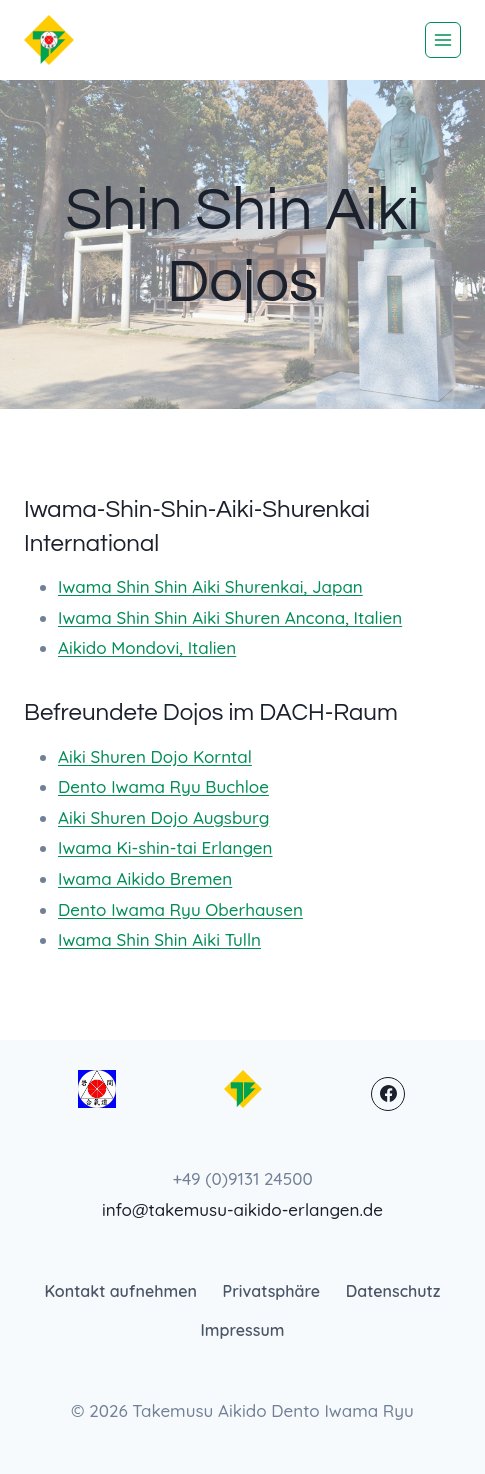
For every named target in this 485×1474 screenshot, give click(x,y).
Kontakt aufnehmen (121, 1291)
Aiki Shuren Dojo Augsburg (163, 817)
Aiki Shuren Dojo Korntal (155, 756)
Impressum (243, 1330)
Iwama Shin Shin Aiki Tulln (159, 939)
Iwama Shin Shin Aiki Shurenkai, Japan (210, 586)
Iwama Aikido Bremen (145, 878)
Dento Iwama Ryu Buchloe (163, 786)
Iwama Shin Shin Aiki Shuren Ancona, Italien (230, 617)
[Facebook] (388, 1094)
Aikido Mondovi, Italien (147, 647)
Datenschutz (393, 1291)
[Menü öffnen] (443, 40)
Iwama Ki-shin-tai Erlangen (165, 847)
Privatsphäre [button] (272, 1291)
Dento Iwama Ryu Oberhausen (180, 909)
